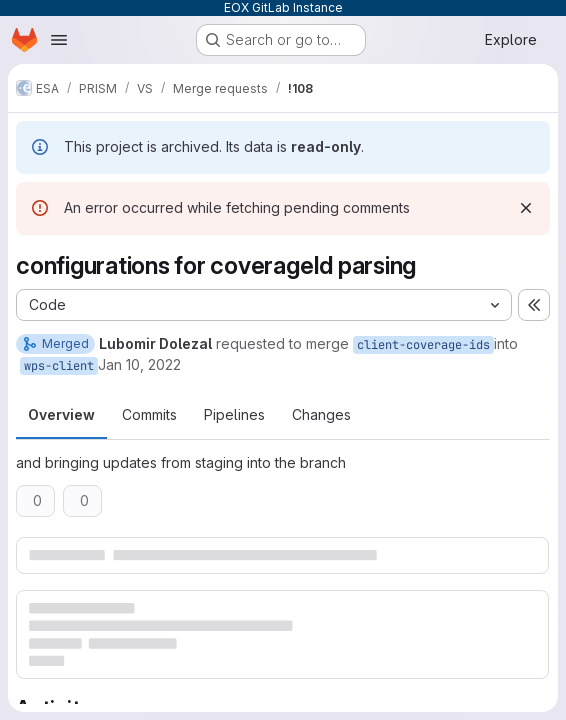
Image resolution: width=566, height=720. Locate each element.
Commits (149, 414)
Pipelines (234, 414)
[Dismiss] (526, 208)
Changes (321, 414)
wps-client (59, 366)
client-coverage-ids (423, 345)
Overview (61, 414)
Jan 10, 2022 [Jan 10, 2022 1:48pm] (139, 364)
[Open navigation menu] (59, 40)
